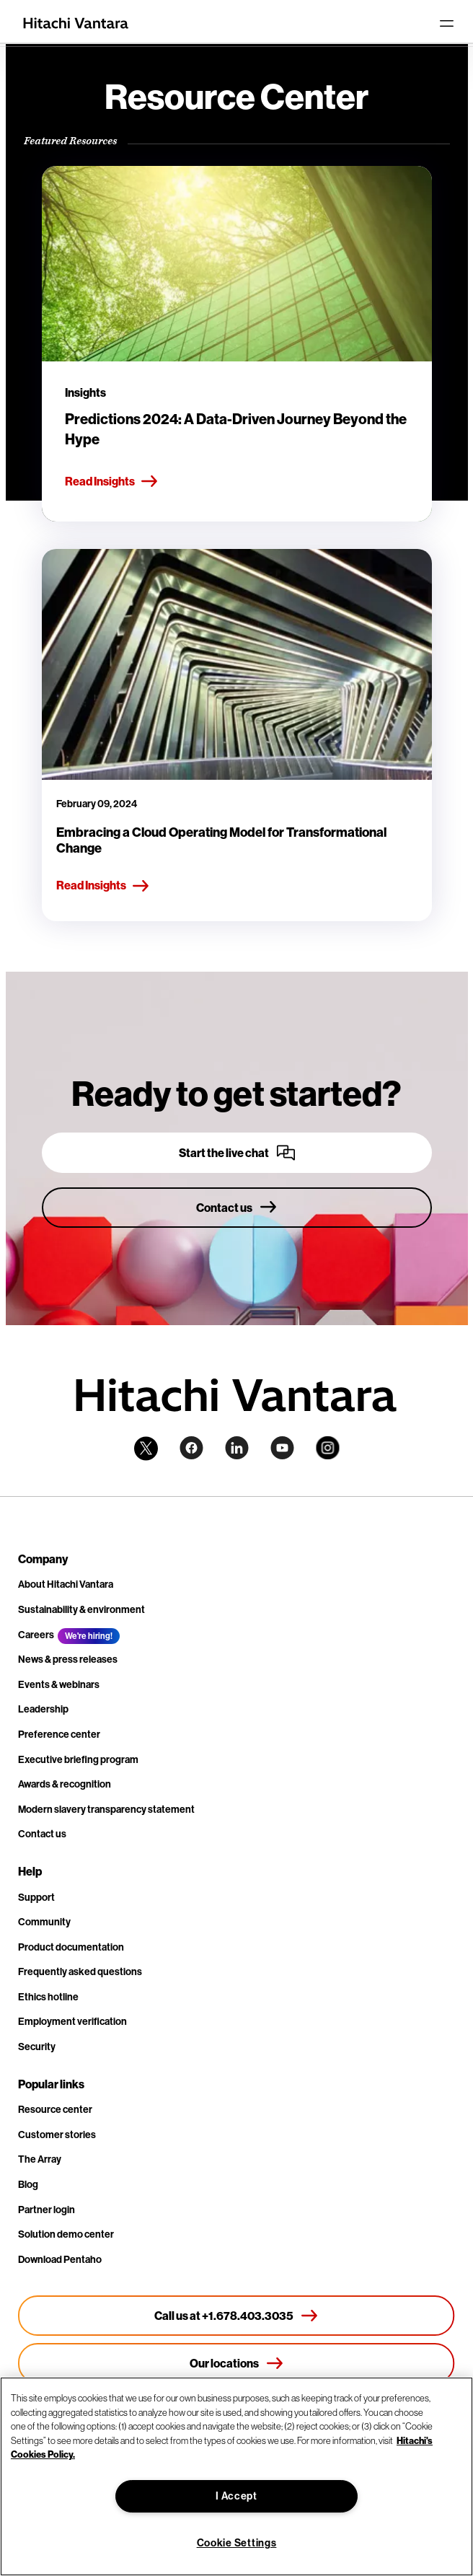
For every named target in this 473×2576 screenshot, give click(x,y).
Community (44, 1921)
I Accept (236, 2495)
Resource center (55, 2109)
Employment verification (72, 2021)
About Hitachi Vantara (65, 1584)
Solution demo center (66, 2234)
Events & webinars (59, 1684)
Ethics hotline (48, 1996)
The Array (39, 2159)
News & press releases (68, 1659)
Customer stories (57, 2134)
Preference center (59, 1734)
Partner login (46, 2209)
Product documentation (71, 1946)
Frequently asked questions (80, 1971)
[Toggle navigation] (446, 23)
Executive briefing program (78, 1759)
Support (36, 1897)
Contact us (42, 1833)
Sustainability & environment (81, 1609)
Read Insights (112, 482)
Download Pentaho (60, 2259)
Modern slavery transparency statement (106, 1809)
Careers (36, 1634)
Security (37, 2046)
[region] (236, 2476)
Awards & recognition (64, 1783)
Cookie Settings (237, 2542)
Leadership (43, 1708)
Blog (28, 2184)
